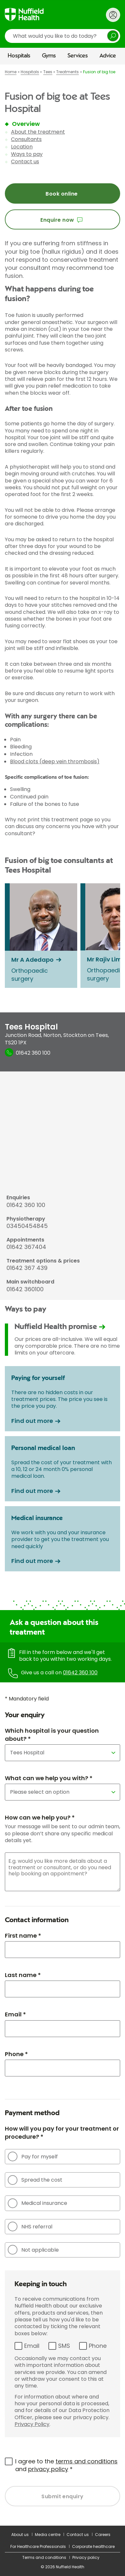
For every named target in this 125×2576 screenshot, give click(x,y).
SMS (64, 2346)
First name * (23, 1936)
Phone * (16, 2054)
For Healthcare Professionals (38, 2546)
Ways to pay (27, 154)
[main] (62, 1295)
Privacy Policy (32, 2424)
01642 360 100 (80, 1672)
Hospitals (19, 56)
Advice (107, 56)
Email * (15, 2014)
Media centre (47, 2534)
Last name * (23, 1975)
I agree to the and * (66, 2465)
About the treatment (38, 132)
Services (78, 56)
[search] (62, 36)
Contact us (25, 161)
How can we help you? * (40, 1817)
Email (31, 2346)
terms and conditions (87, 2461)
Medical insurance (37, 2203)
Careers (102, 2534)
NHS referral (30, 2226)
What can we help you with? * (48, 1778)
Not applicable (33, 2250)
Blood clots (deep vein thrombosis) (54, 761)
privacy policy (48, 2469)
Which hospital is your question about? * (52, 1735)
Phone (98, 2346)
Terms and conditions (44, 2557)
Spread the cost (35, 2180)
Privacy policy (85, 2557)
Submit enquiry (62, 2496)
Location (22, 146)
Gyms (49, 56)
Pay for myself (33, 2156)
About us (20, 2534)
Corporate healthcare (93, 2546)
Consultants (26, 139)
